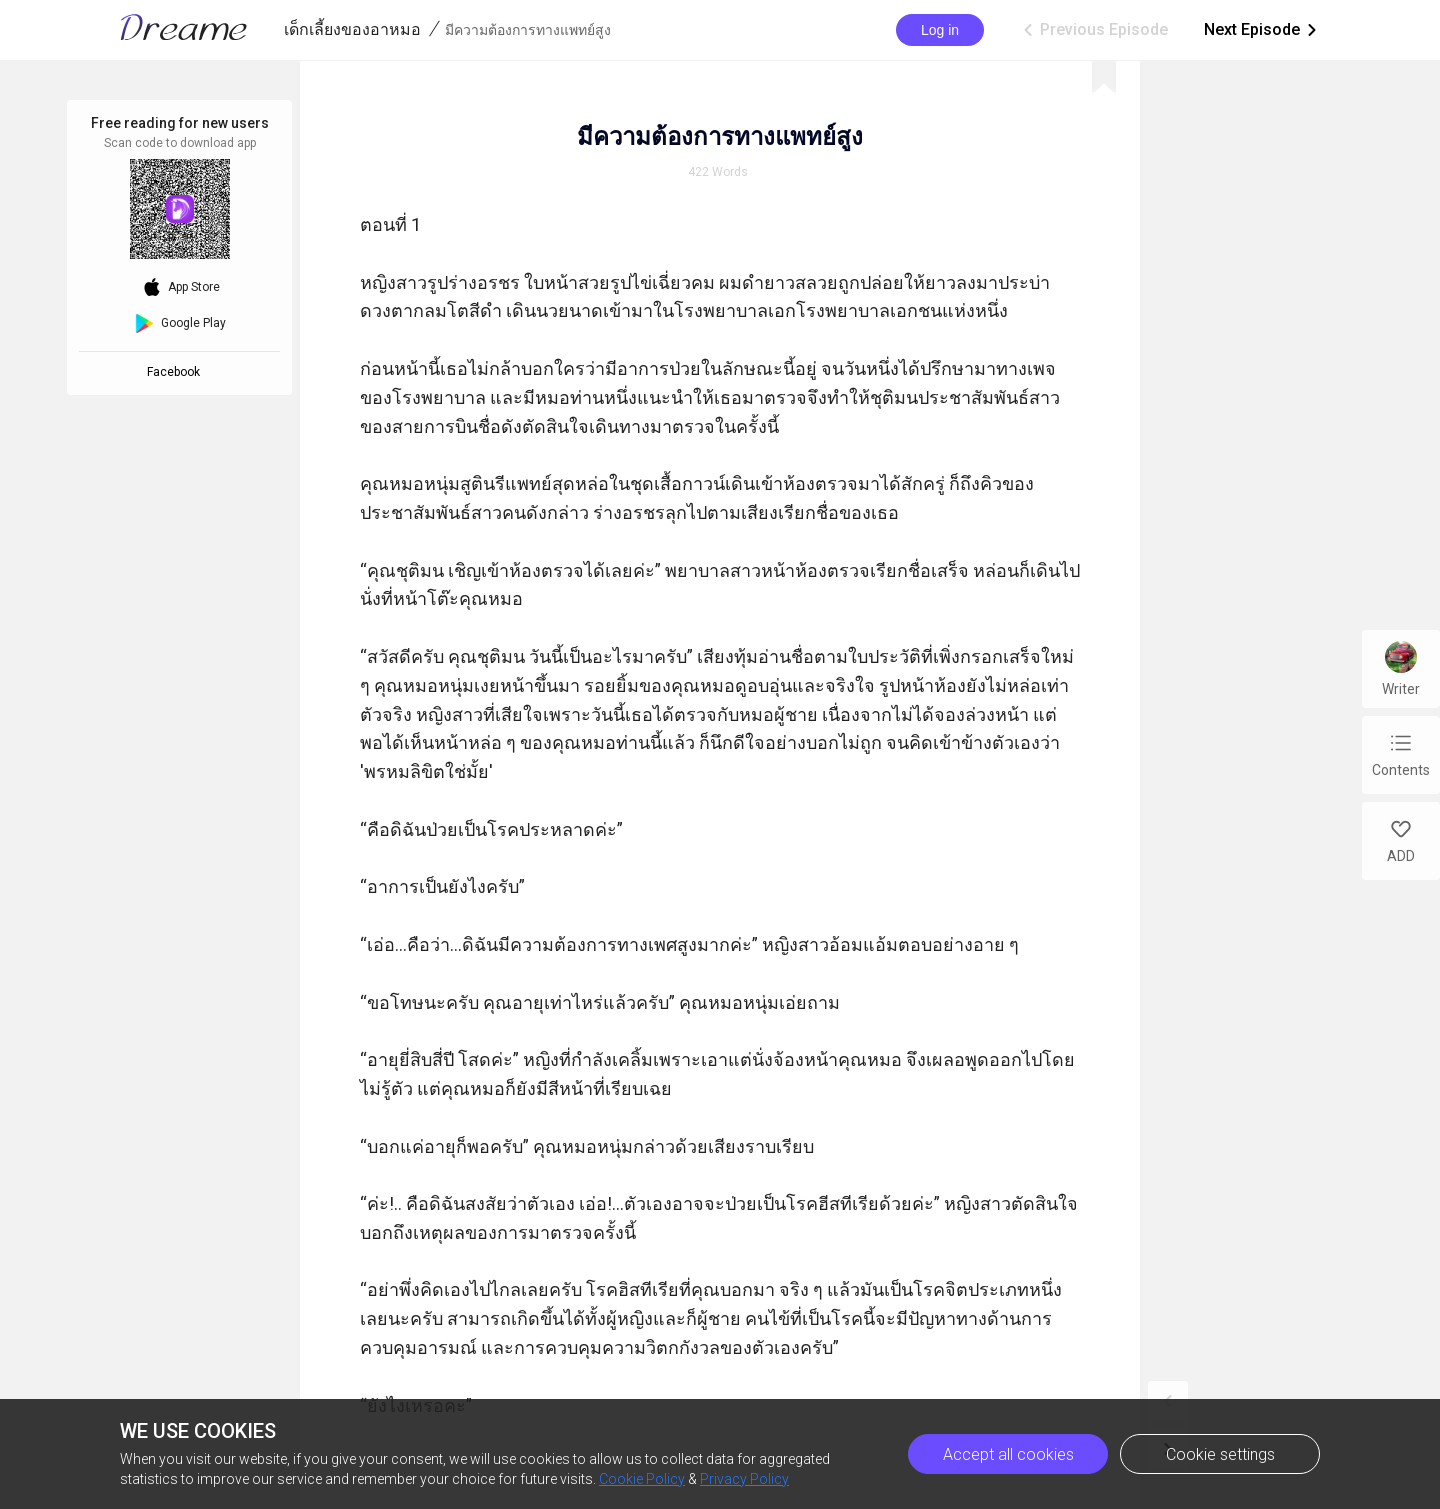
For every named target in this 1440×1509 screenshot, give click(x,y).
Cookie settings (1220, 1454)
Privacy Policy (744, 1479)
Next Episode (1262, 30)
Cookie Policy (642, 1479)
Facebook (176, 372)
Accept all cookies (1008, 1454)
